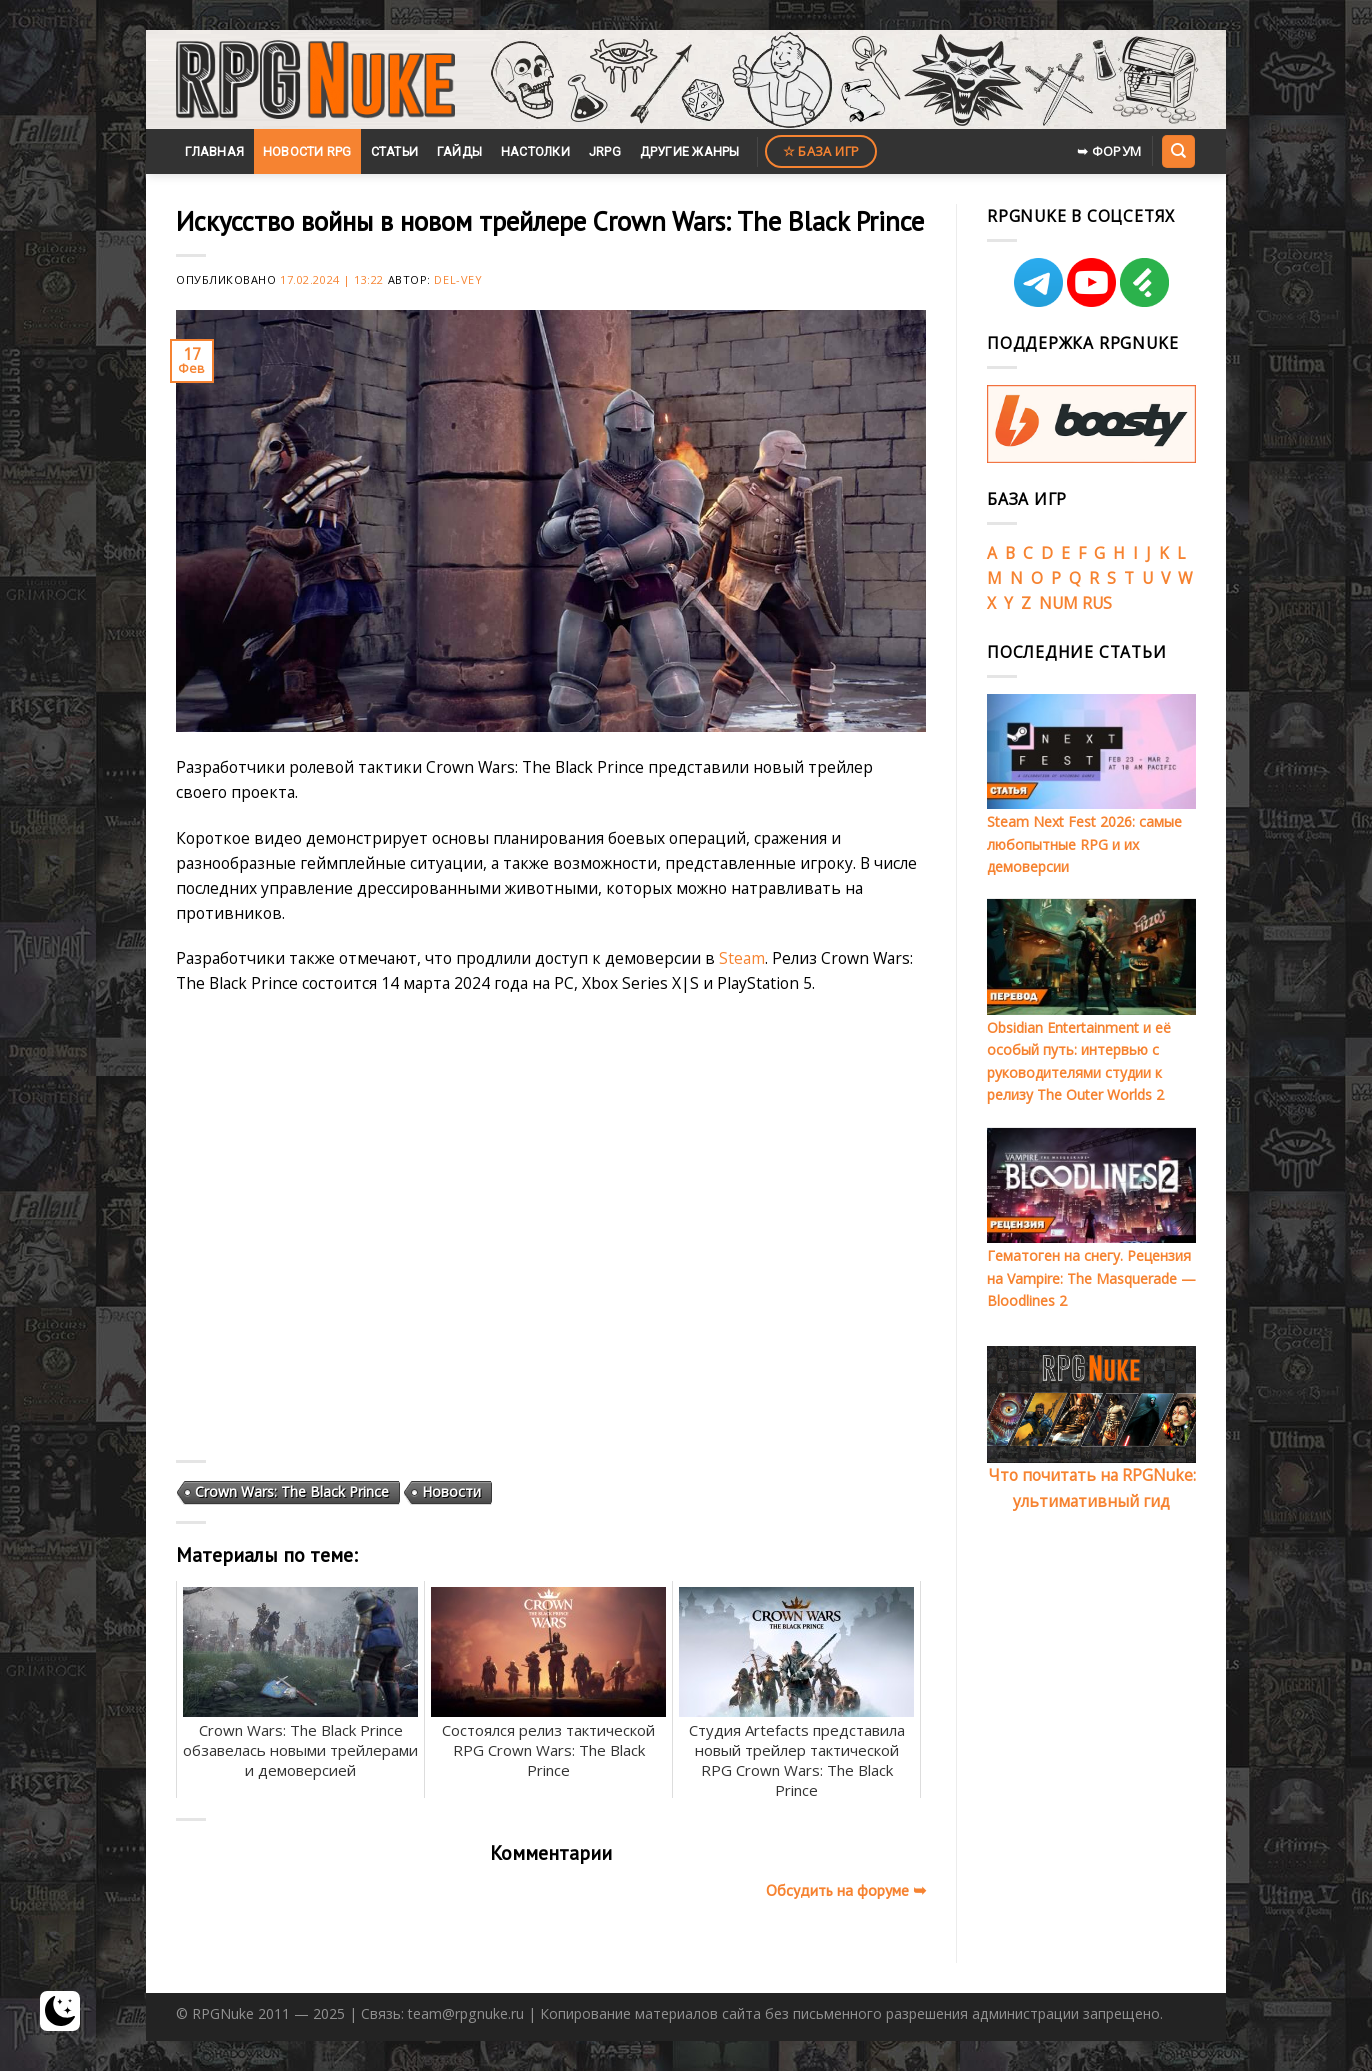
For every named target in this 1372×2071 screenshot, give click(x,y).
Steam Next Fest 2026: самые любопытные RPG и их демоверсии (1084, 844)
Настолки (535, 151)
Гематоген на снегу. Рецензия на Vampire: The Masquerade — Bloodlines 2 (1091, 1278)
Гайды (459, 151)
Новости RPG (307, 151)
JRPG (605, 151)
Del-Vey (458, 279)
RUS (1097, 603)
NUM (1058, 603)
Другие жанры (690, 151)
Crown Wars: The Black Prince (292, 1491)
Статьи (395, 151)
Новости (451, 1491)
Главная (214, 151)
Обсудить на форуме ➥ (846, 1890)
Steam (742, 958)
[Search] (1178, 151)
